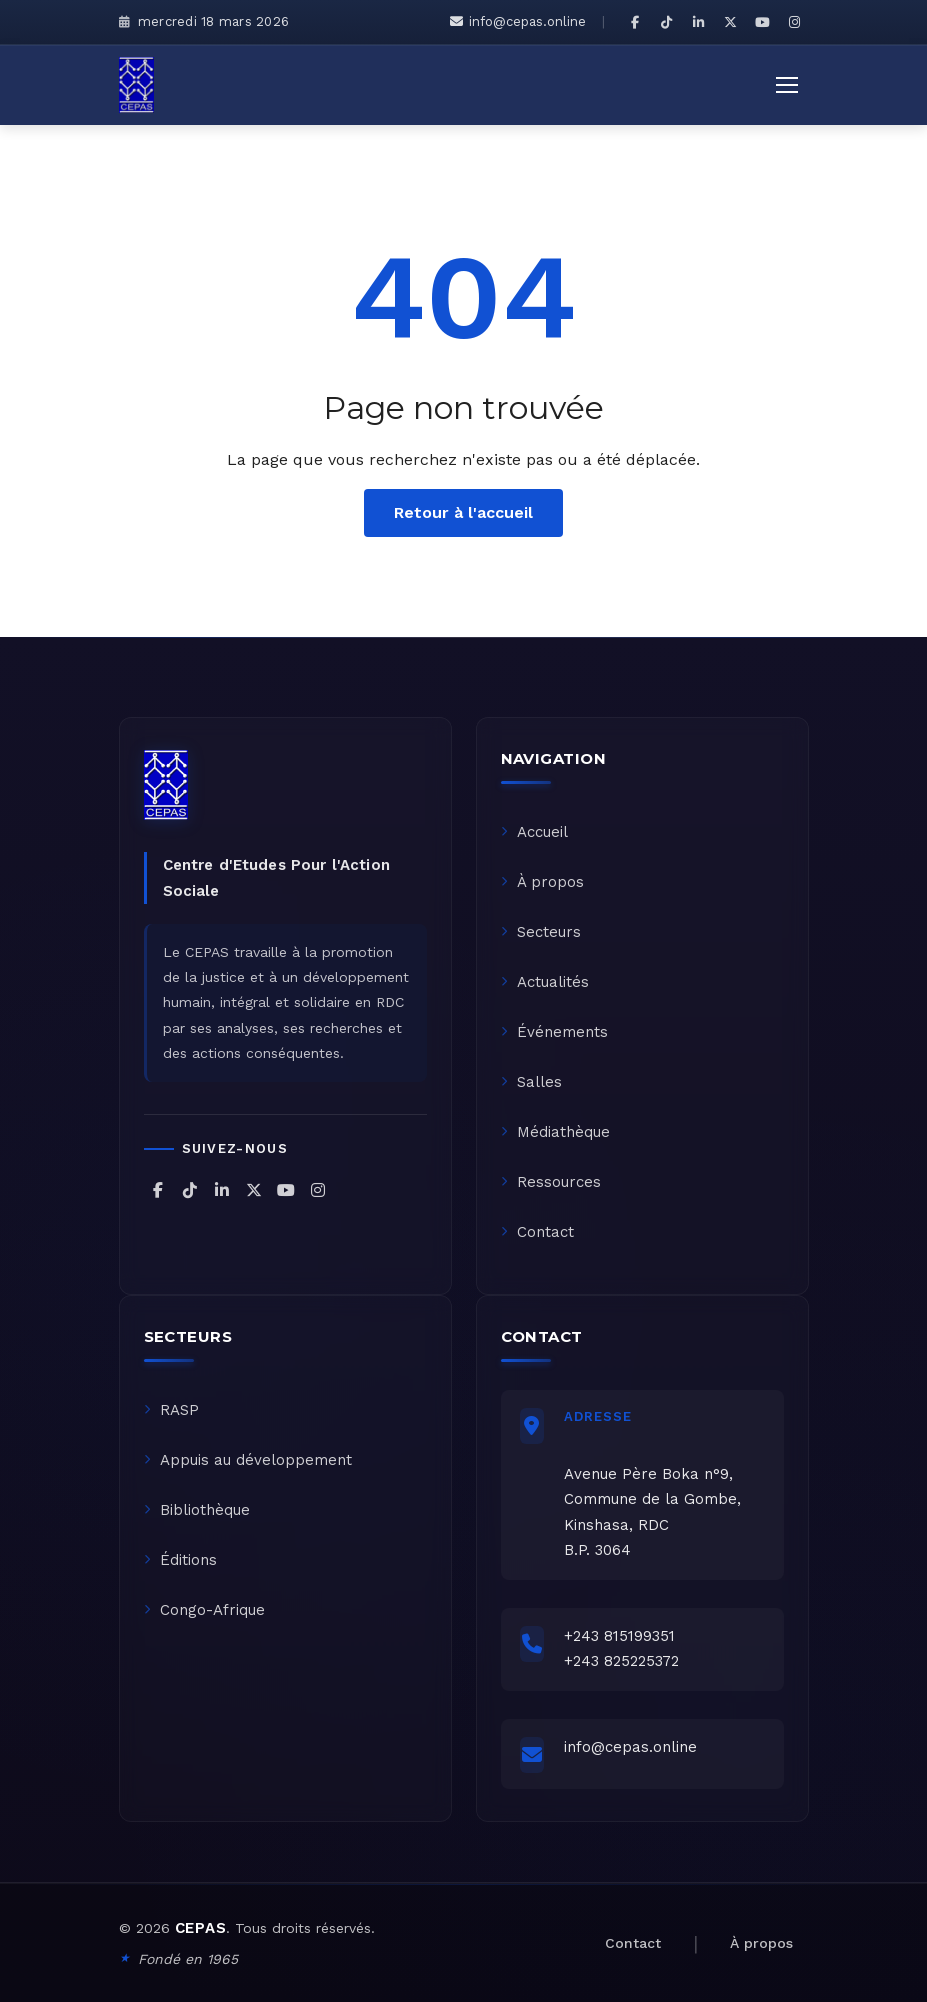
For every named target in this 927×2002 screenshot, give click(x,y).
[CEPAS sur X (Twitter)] (731, 22)
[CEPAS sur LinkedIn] (699, 22)
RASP (171, 1410)
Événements (554, 1032)
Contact (537, 1232)
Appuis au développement (248, 1460)
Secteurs (541, 932)
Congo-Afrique (204, 1610)
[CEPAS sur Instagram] (795, 22)
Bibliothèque (197, 1510)
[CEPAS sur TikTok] (667, 22)
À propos (542, 882)
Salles (531, 1082)
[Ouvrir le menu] (787, 85)
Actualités (545, 982)
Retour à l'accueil (463, 512)
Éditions (180, 1560)
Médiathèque (555, 1132)
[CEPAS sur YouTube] (763, 22)
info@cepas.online (518, 21)
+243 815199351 (619, 1636)
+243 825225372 (621, 1661)
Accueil (534, 832)
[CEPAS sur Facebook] (635, 22)
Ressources (551, 1182)
